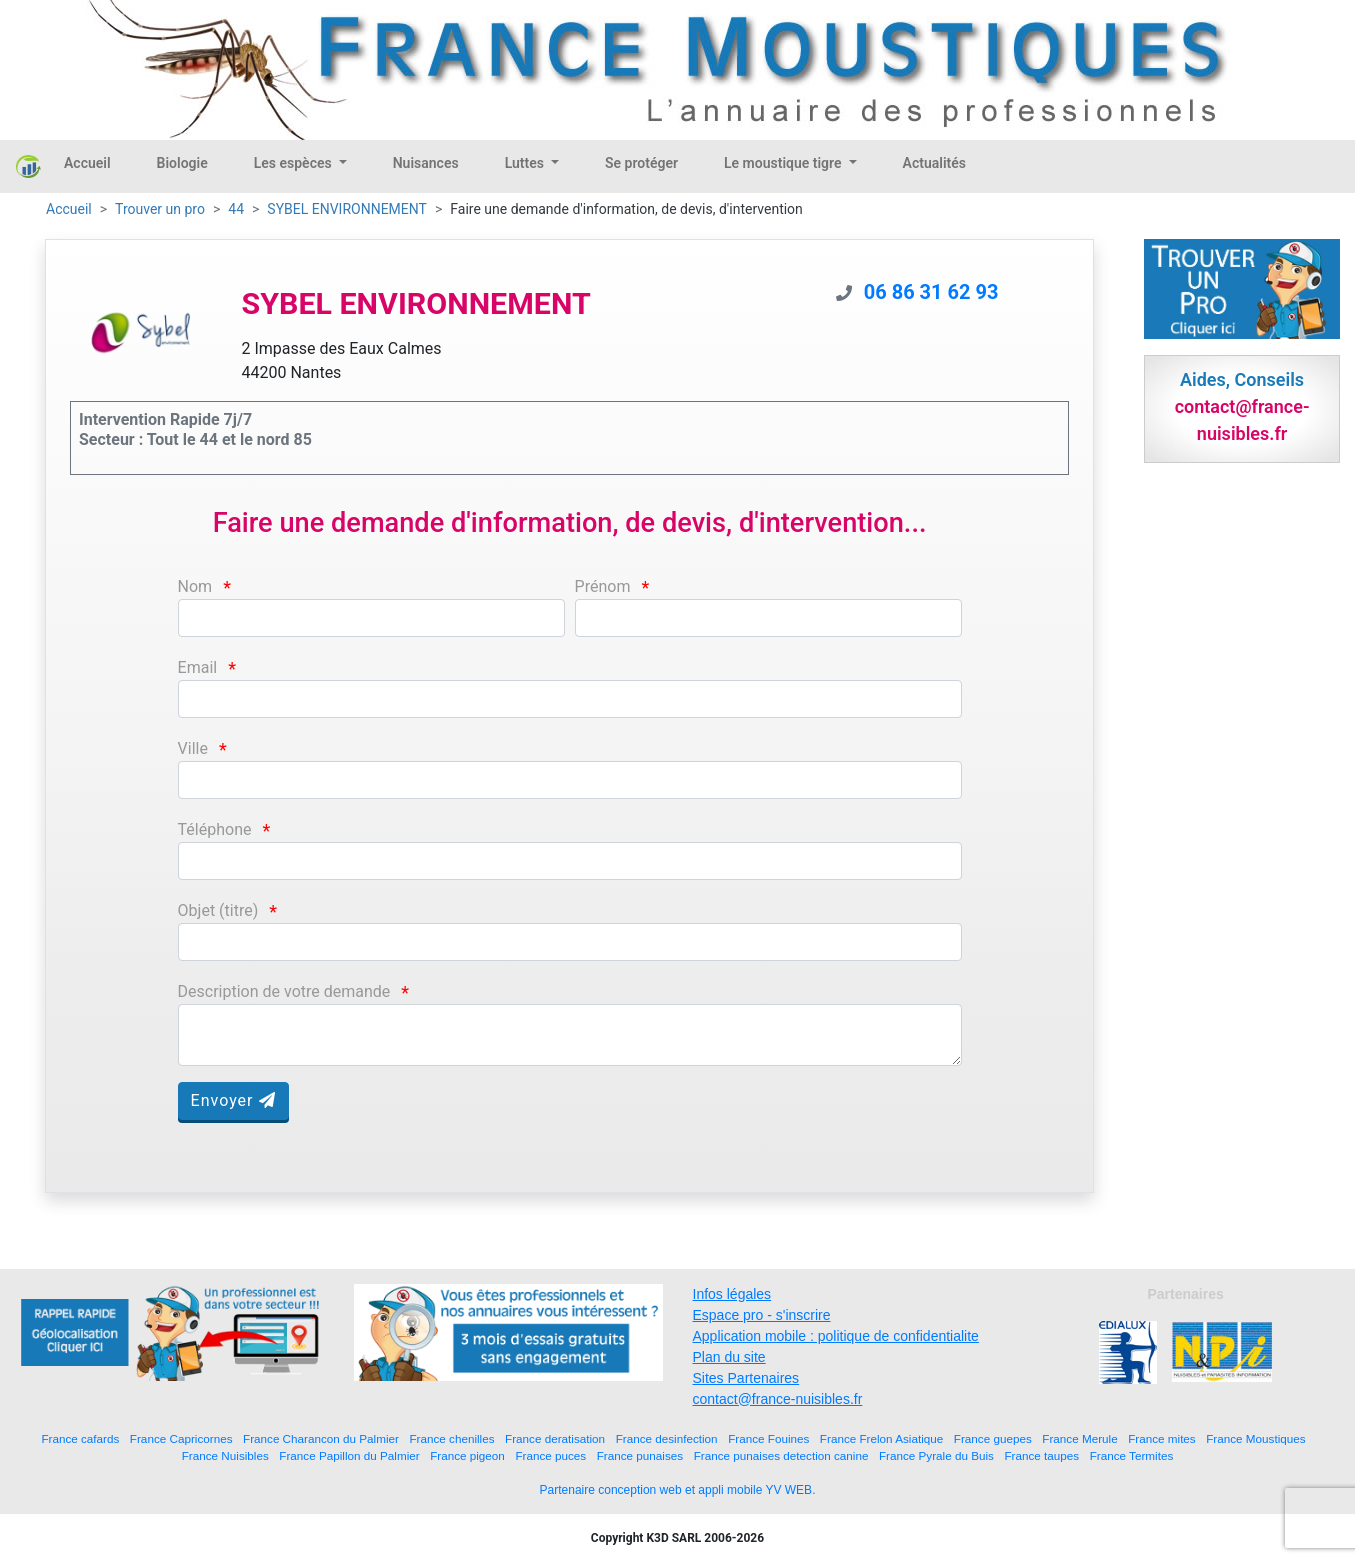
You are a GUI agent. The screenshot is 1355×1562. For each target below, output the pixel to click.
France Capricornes (181, 1438)
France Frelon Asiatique (881, 1438)
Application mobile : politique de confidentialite (836, 1336)
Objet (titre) (218, 910)
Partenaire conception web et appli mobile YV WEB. (678, 1490)
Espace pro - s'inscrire (762, 1315)
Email (198, 667)
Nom (195, 586)
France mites (1162, 1438)
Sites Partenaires (746, 1378)
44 (236, 209)
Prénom (603, 586)
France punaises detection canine (781, 1455)
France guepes (993, 1438)
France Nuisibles (225, 1455)
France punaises (640, 1455)
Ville (193, 748)
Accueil (87, 163)
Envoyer (233, 1100)
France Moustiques (1255, 1438)
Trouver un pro (160, 209)
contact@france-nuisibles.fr (778, 1399)
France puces (550, 1455)
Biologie (182, 163)
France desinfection (667, 1438)
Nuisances (426, 163)
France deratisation (555, 1438)
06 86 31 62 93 (931, 292)
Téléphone (215, 829)
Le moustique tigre (784, 163)
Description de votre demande (284, 991)
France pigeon (467, 1455)
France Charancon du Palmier (321, 1438)
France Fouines (768, 1438)
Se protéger (641, 163)
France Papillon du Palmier (349, 1455)
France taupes (1041, 1455)
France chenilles (451, 1438)
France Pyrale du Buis (936, 1455)
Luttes (526, 163)
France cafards (80, 1438)
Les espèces (294, 163)
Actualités (934, 163)
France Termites (1132, 1455)
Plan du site (729, 1357)
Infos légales (732, 1294)
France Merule (1079, 1438)
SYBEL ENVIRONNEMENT (347, 209)
